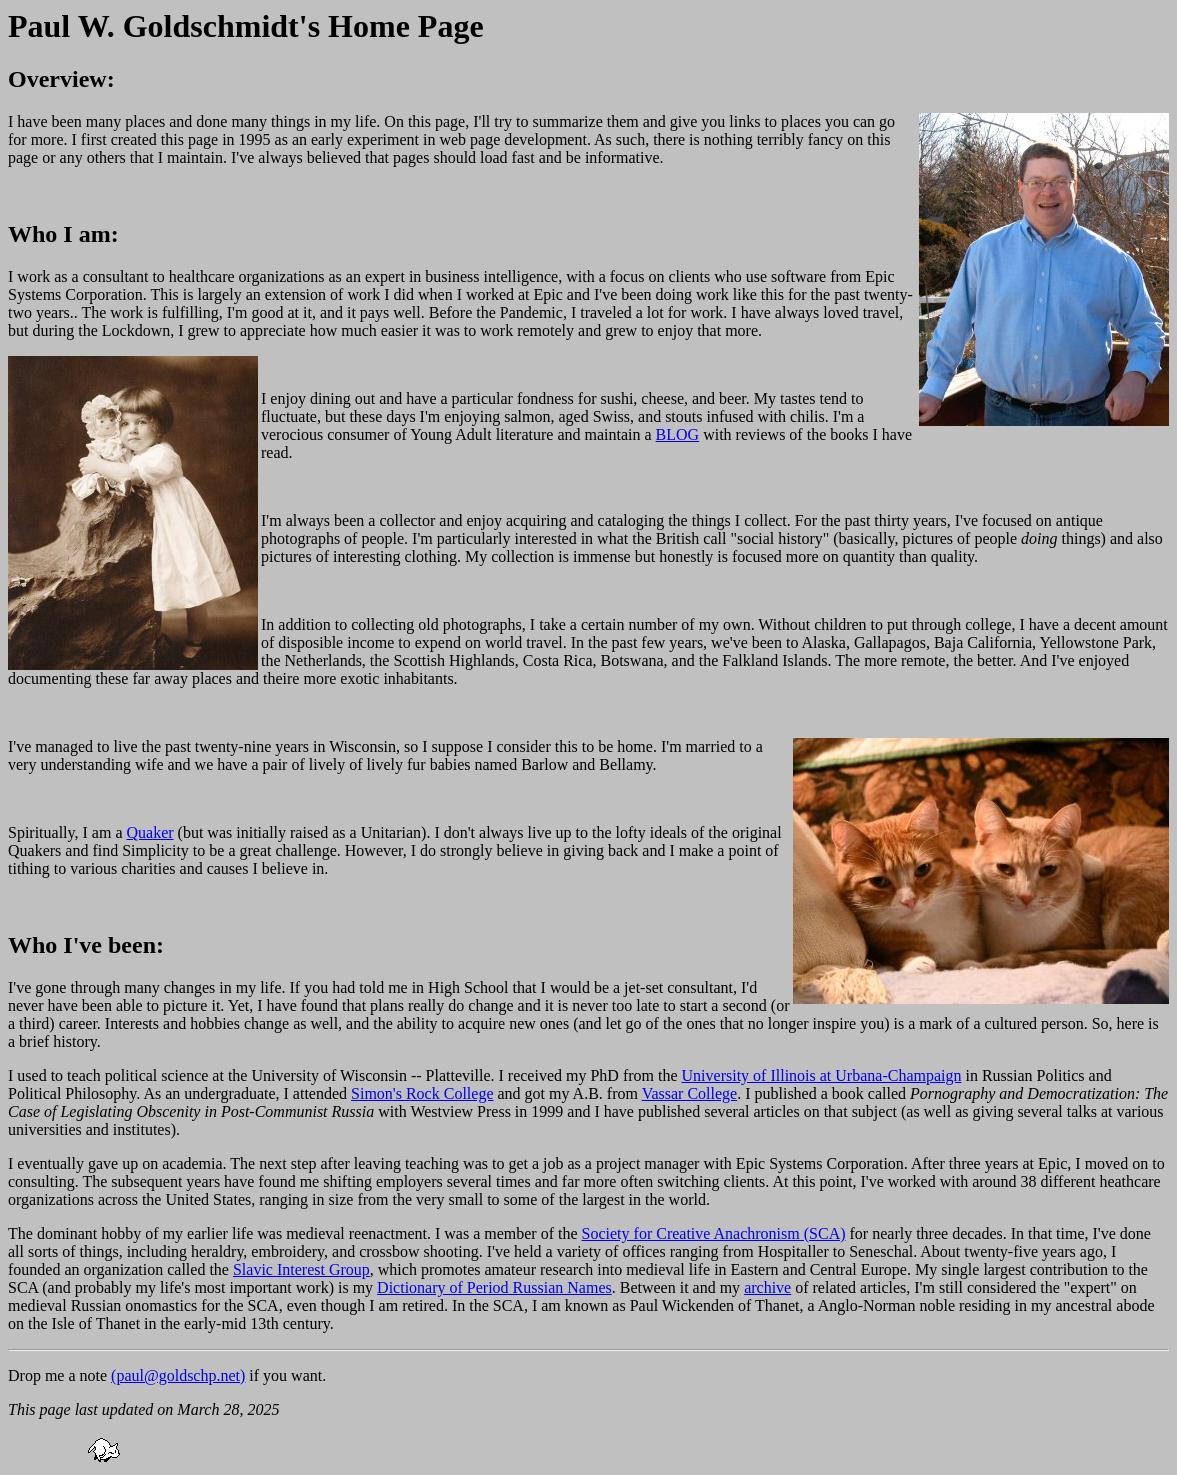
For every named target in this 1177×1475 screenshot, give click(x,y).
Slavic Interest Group (301, 1269)
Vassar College (690, 1093)
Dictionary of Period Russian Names (494, 1287)
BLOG (678, 434)
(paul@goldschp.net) (178, 1375)
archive (767, 1287)
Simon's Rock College (422, 1093)
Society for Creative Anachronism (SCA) (714, 1233)
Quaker (150, 832)
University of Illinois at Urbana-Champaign (822, 1075)
